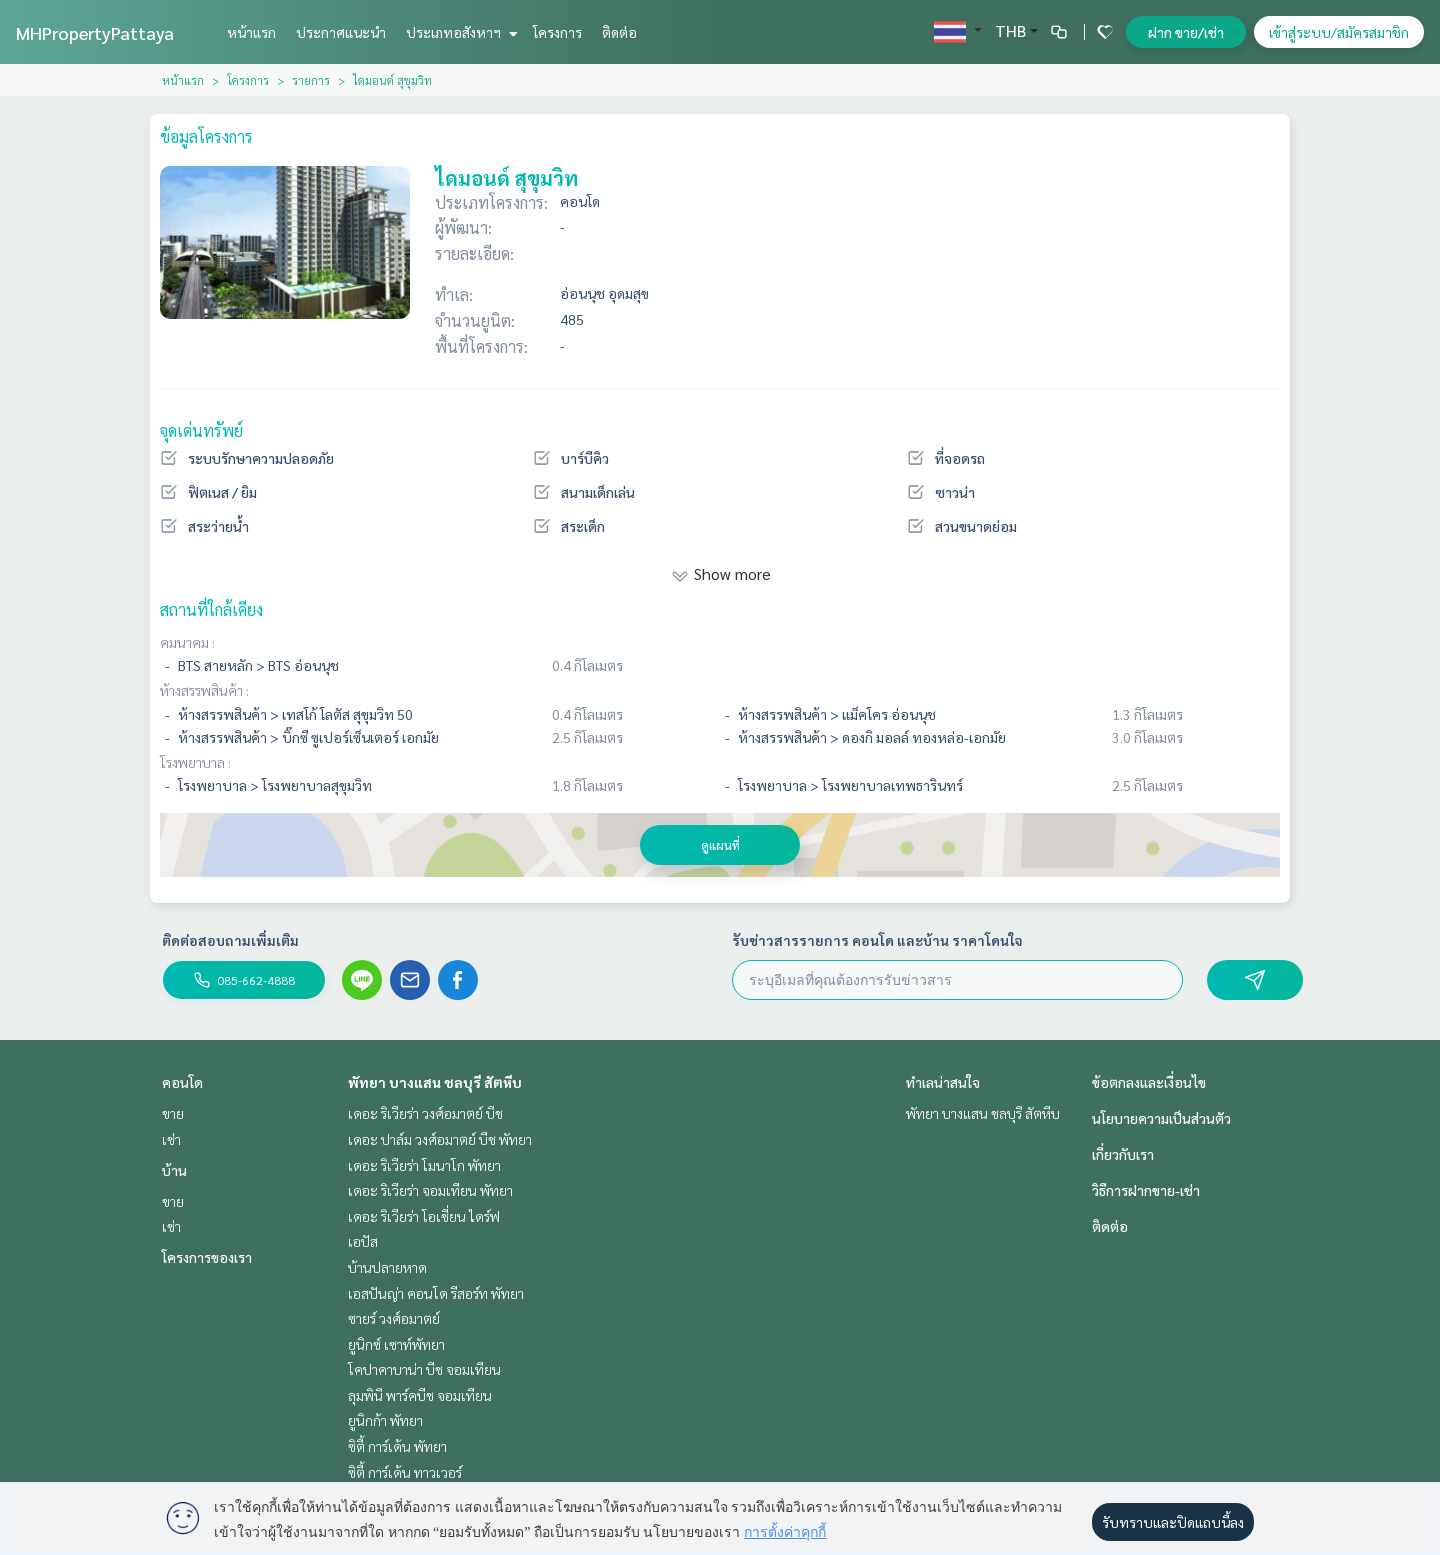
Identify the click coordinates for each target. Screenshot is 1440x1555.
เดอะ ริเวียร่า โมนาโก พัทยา (424, 1165)
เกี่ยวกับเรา (1123, 1154)
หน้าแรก (251, 32)
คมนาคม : (187, 642)
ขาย (173, 1113)
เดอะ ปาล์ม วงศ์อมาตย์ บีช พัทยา (440, 1139)
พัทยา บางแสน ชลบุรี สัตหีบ (435, 1082)
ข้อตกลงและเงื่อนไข (1149, 1082)
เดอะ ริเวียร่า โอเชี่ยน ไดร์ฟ (424, 1216)
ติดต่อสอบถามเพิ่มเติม (230, 940)
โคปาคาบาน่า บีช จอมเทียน (424, 1369)
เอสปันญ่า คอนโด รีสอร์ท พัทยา (436, 1293)
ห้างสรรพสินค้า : (204, 690)
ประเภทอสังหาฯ (459, 32)
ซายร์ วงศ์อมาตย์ (394, 1318)
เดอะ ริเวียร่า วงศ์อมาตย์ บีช (425, 1113)
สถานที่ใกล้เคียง (211, 609)
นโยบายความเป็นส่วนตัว (1161, 1118)
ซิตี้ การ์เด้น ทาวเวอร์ (405, 1472)
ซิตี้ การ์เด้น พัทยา (397, 1446)
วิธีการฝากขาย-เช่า (1146, 1190)
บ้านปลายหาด (387, 1267)
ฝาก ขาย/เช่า (1186, 32)
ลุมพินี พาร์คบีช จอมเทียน (420, 1395)
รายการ (311, 80)
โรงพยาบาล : (195, 762)
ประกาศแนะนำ (341, 32)
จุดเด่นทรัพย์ (201, 430)
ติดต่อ (619, 32)
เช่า (171, 1139)
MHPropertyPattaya (95, 32)
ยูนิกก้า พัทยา (385, 1420)
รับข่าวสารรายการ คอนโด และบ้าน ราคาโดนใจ (877, 940)
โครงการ (557, 32)
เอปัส (363, 1241)
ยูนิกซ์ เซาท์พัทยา (396, 1344)
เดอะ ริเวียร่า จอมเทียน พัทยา (430, 1190)
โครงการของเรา (207, 1257)
